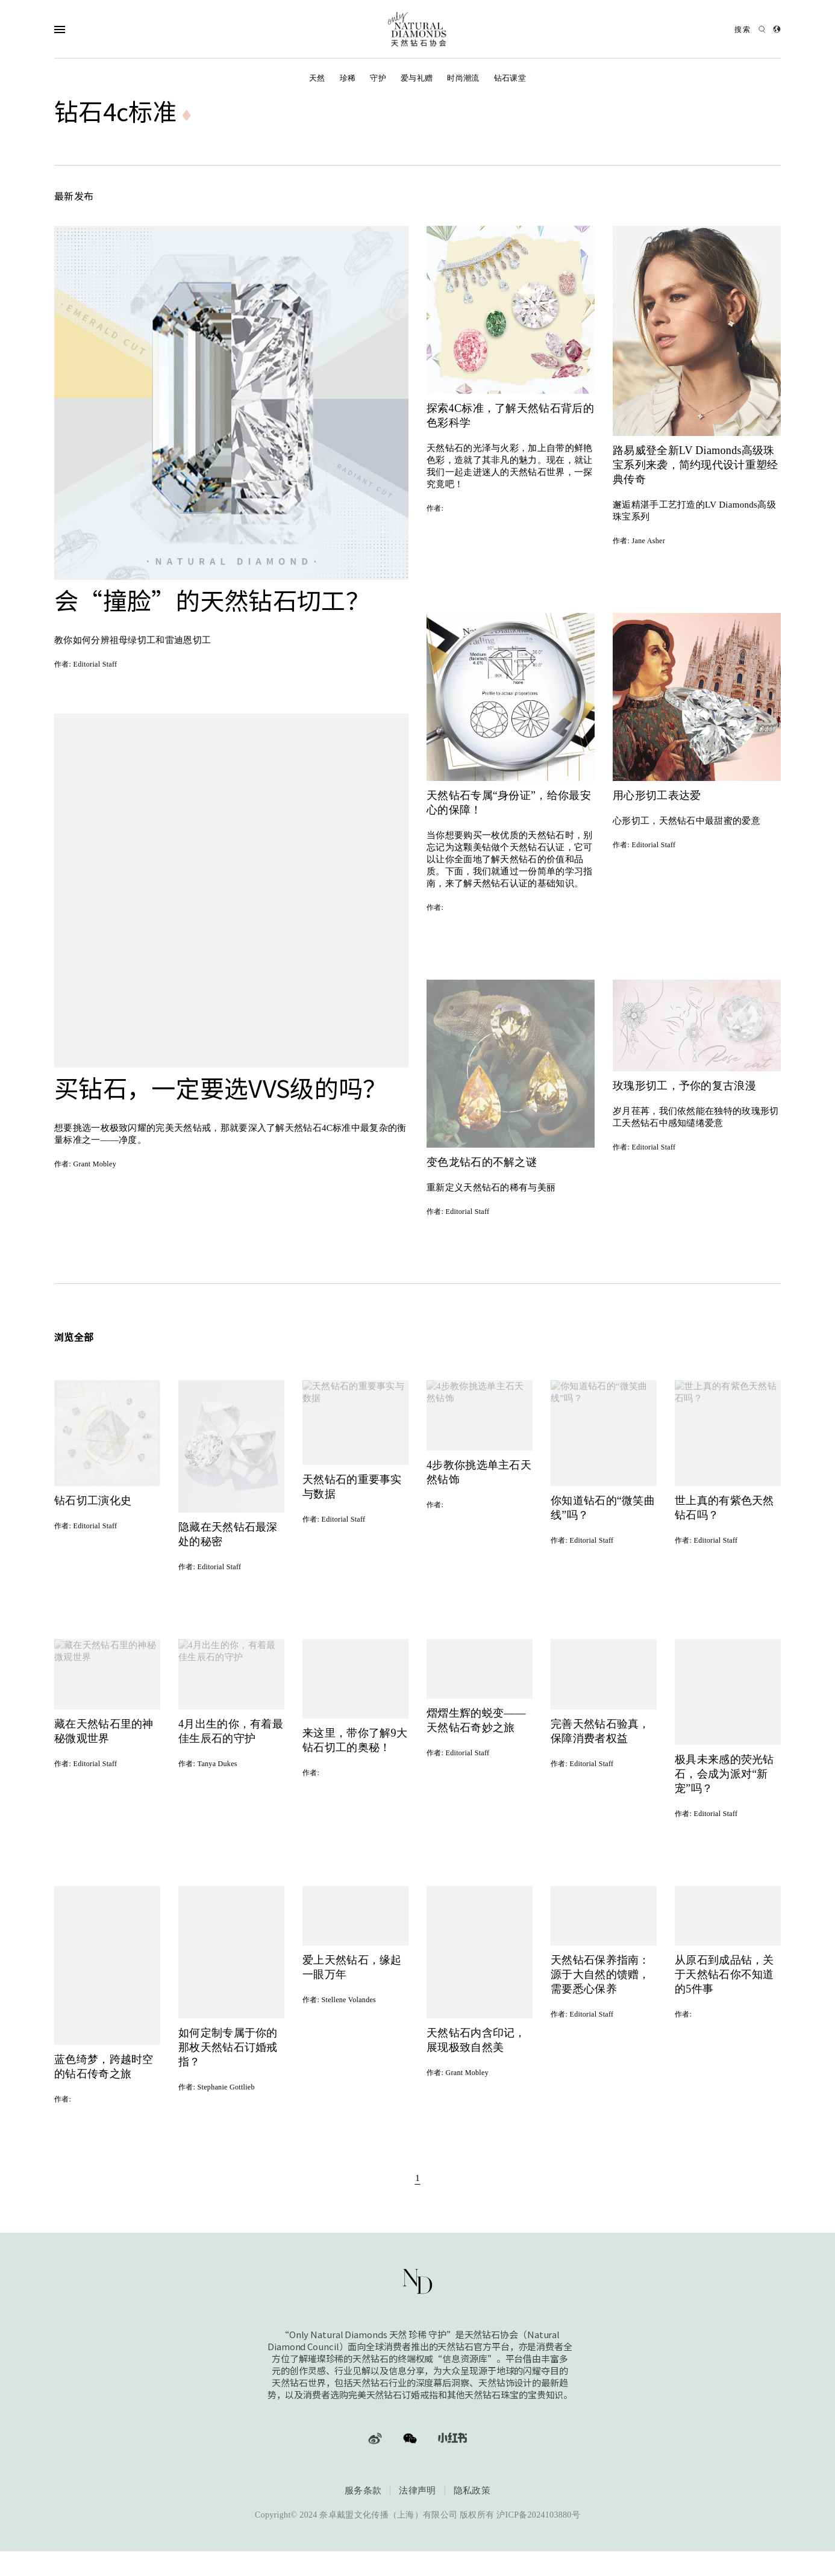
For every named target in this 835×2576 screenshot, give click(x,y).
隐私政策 (472, 2491)
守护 (378, 77)
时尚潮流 (463, 77)
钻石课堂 (510, 77)
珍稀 (348, 77)
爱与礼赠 (417, 77)
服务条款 (363, 2491)
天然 (317, 77)
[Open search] (750, 29)
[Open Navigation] (83, 29)
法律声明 (417, 2491)
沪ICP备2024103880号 (538, 2515)
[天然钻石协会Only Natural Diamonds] (417, 29)
